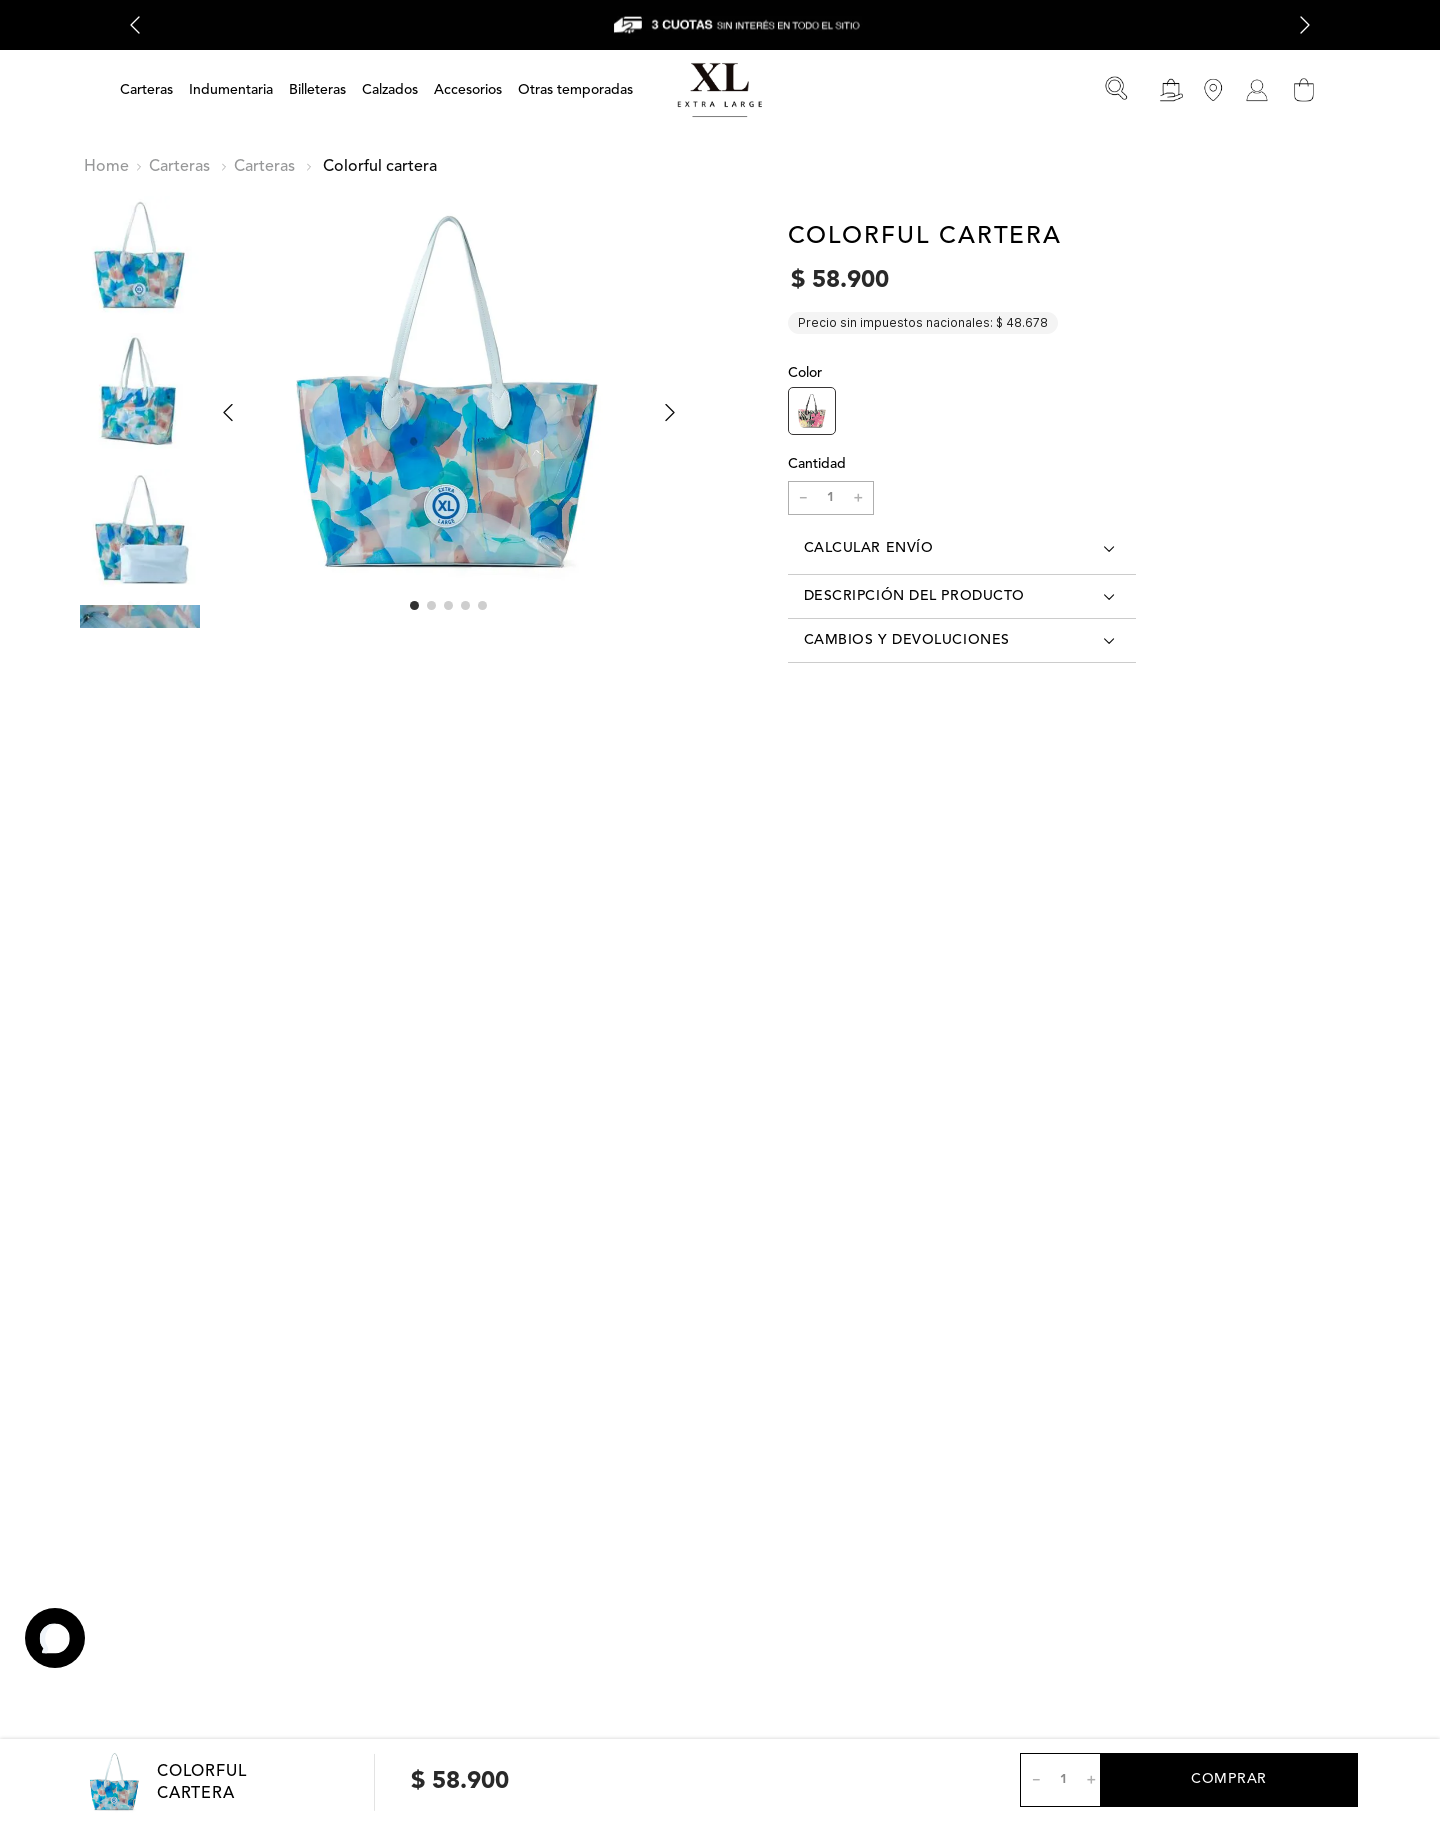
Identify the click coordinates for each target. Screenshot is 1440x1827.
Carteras (179, 167)
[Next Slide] (1305, 25)
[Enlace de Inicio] (106, 167)
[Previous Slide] (135, 25)
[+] (859, 498)
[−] (803, 498)
